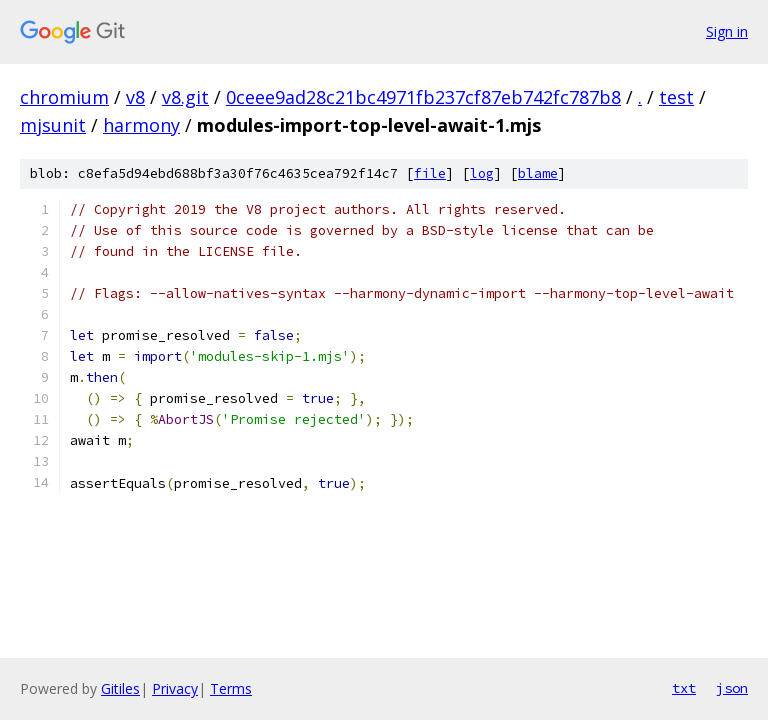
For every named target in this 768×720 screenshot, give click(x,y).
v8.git (185, 97)
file (430, 173)
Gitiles (120, 688)
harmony (141, 125)
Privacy (175, 688)
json (732, 688)
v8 (135, 97)
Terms (231, 688)
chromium (64, 97)
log (482, 173)
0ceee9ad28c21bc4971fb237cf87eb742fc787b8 (423, 97)
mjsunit (53, 125)
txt (684, 688)
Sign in (727, 31)
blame (538, 173)
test (676, 97)
